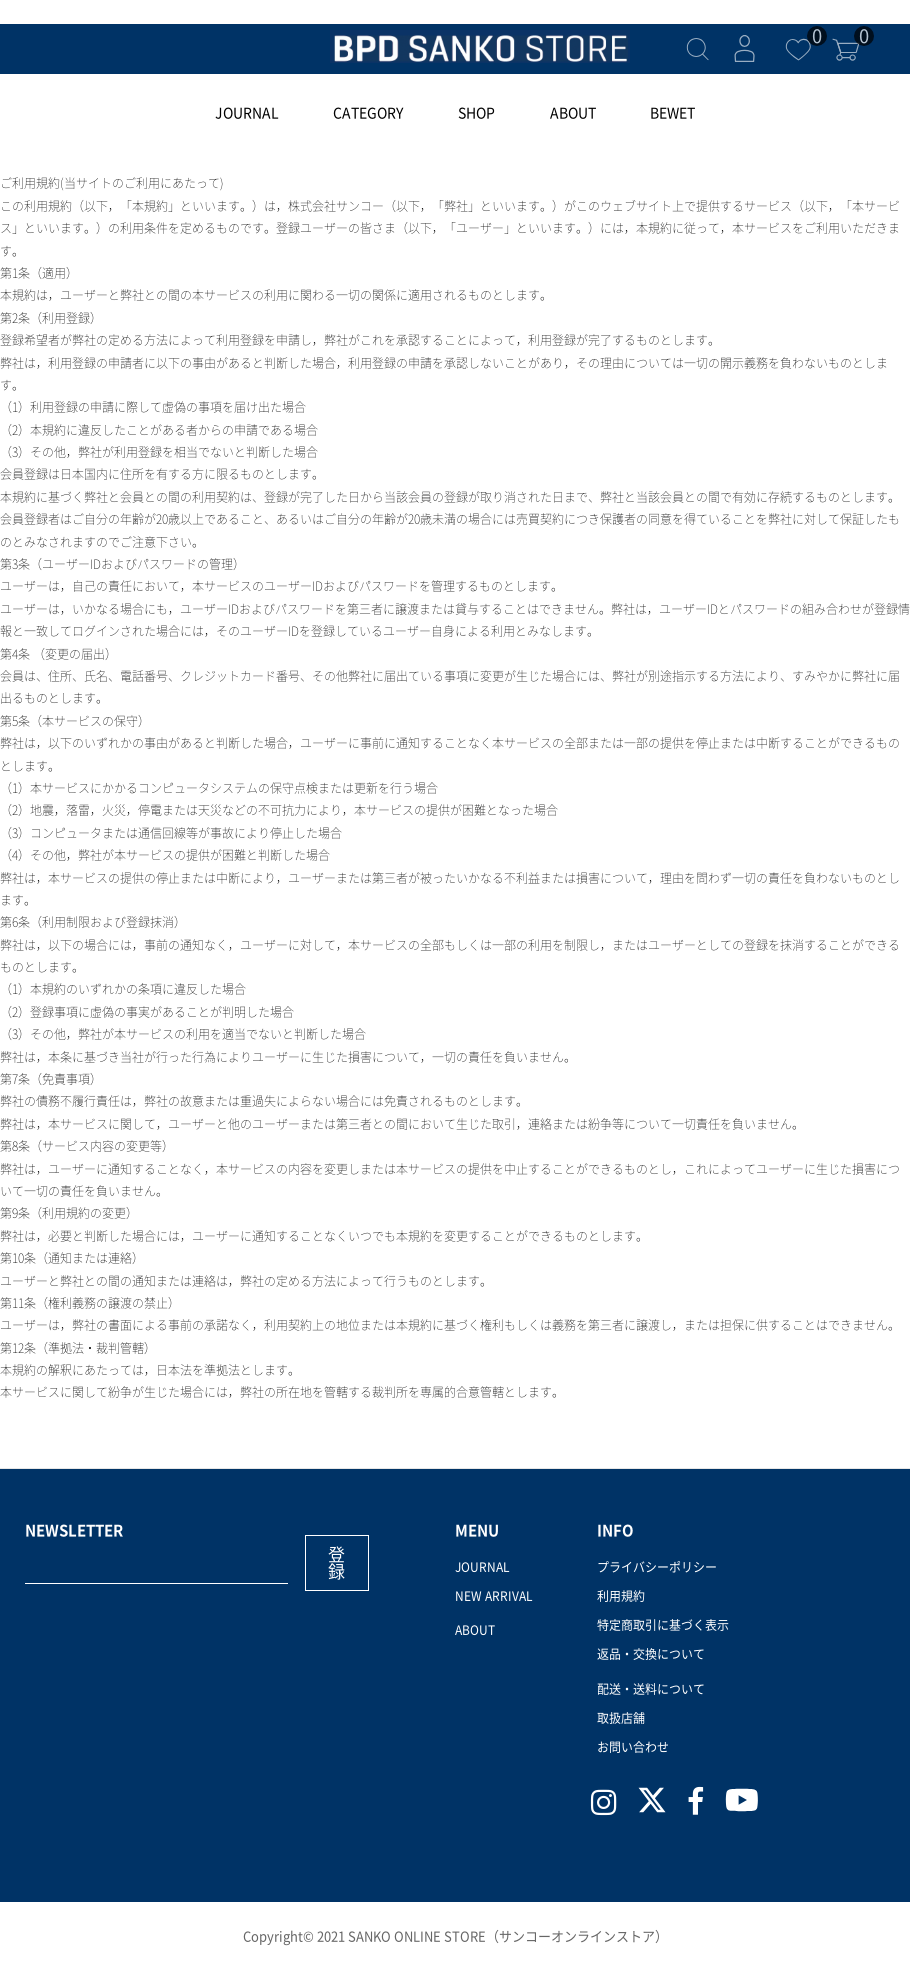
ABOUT (573, 113)
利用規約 (621, 1596)
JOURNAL (247, 113)
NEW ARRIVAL (494, 1596)
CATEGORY (368, 113)
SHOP (476, 113)
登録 (336, 1563)
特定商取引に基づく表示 (663, 1625)
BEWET (672, 113)
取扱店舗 (621, 1718)
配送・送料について (651, 1689)
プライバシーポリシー (657, 1567)
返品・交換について (651, 1654)
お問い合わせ (633, 1747)
